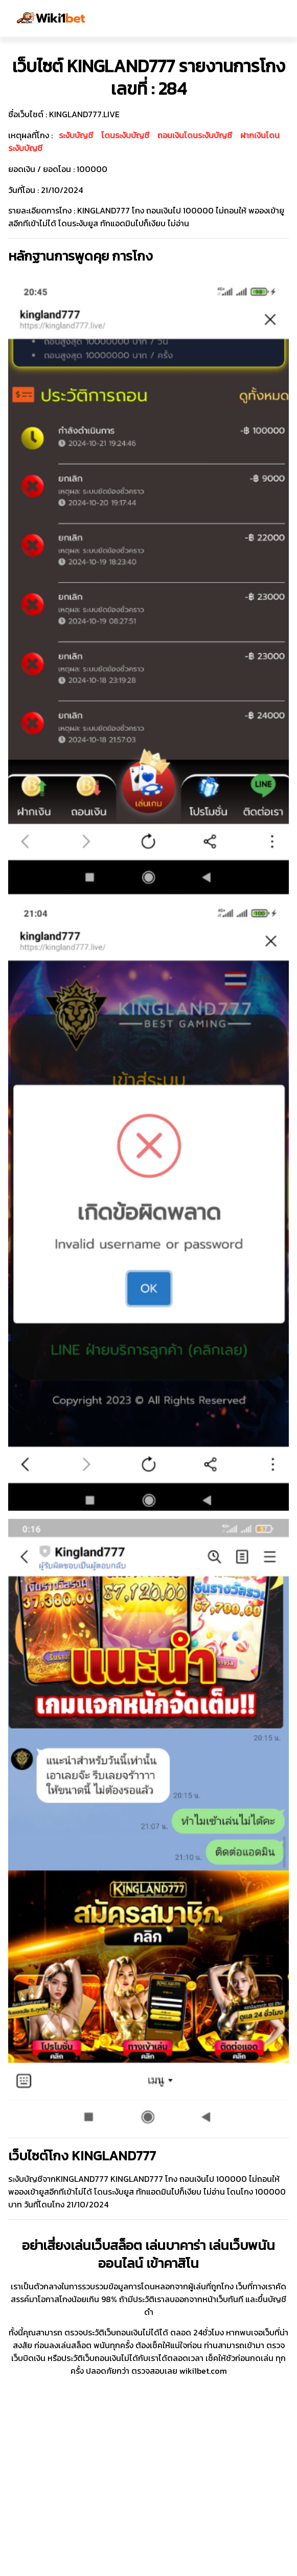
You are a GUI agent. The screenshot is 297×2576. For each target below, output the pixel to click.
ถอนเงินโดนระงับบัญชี (194, 135)
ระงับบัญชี (76, 135)
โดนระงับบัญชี (125, 135)
